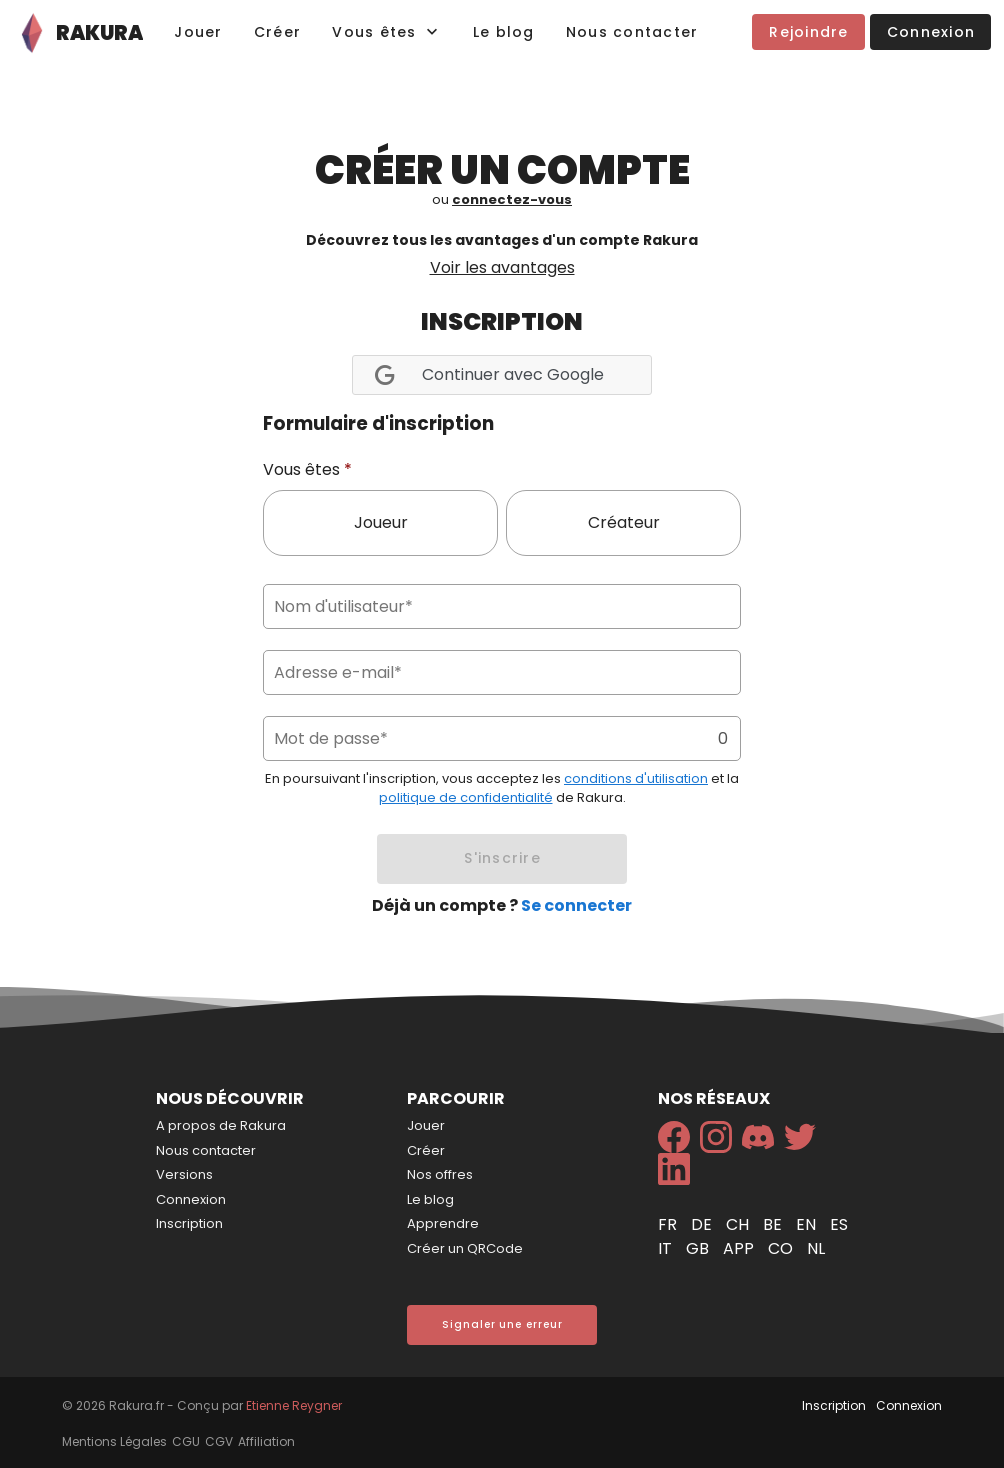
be (774, 1224)
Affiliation (266, 1441)
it (667, 1248)
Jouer (426, 1125)
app (740, 1248)
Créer (426, 1150)
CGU (186, 1441)
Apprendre (443, 1223)
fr (669, 1224)
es (839, 1224)
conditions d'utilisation (636, 778)
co (782, 1248)
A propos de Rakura (221, 1125)
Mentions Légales (114, 1441)
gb (699, 1248)
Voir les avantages (502, 267)
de (703, 1224)
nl (816, 1248)
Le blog (430, 1199)
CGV (219, 1441)
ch (739, 1224)
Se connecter (576, 905)
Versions (184, 1174)
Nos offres (440, 1174)
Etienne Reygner (294, 1405)
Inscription (189, 1223)
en (808, 1224)
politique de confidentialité (466, 797)
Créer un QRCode (465, 1248)
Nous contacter (206, 1150)
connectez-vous (512, 199)
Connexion (191, 1199)
